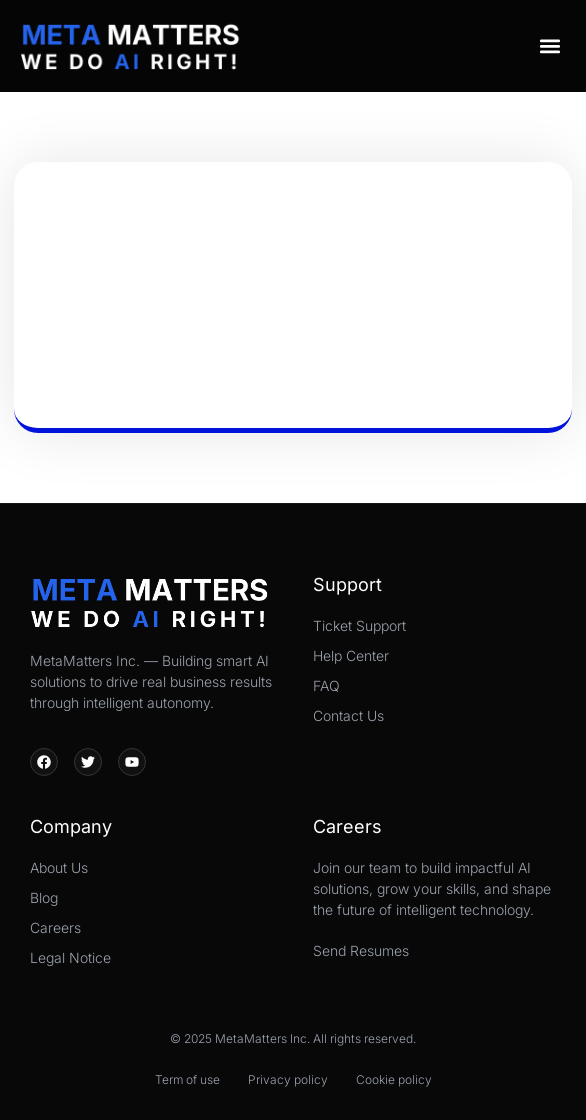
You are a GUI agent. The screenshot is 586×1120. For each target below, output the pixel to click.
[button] (549, 45)
